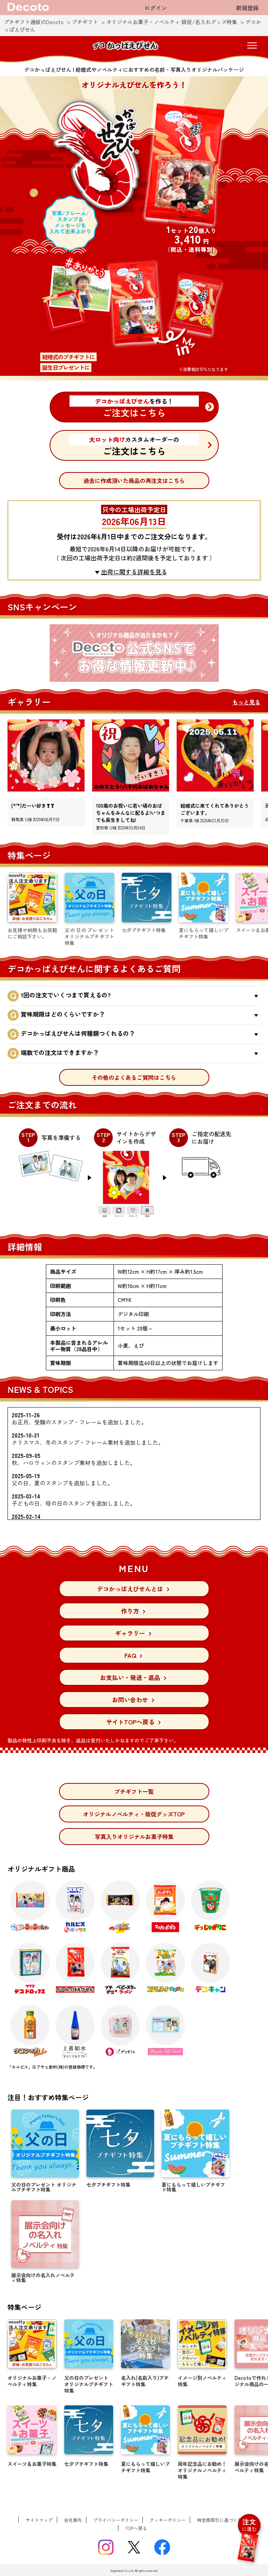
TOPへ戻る (136, 2528)
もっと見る (246, 702)
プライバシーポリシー (115, 2520)
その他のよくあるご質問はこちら (134, 1077)
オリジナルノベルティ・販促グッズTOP (134, 1814)
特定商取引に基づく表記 (222, 2520)
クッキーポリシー (168, 2520)
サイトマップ (39, 2520)
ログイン (155, 8)
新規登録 (247, 8)
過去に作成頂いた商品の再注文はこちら (134, 480)
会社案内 (73, 2520)
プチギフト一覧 (134, 1791)
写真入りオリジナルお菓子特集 (134, 1836)
